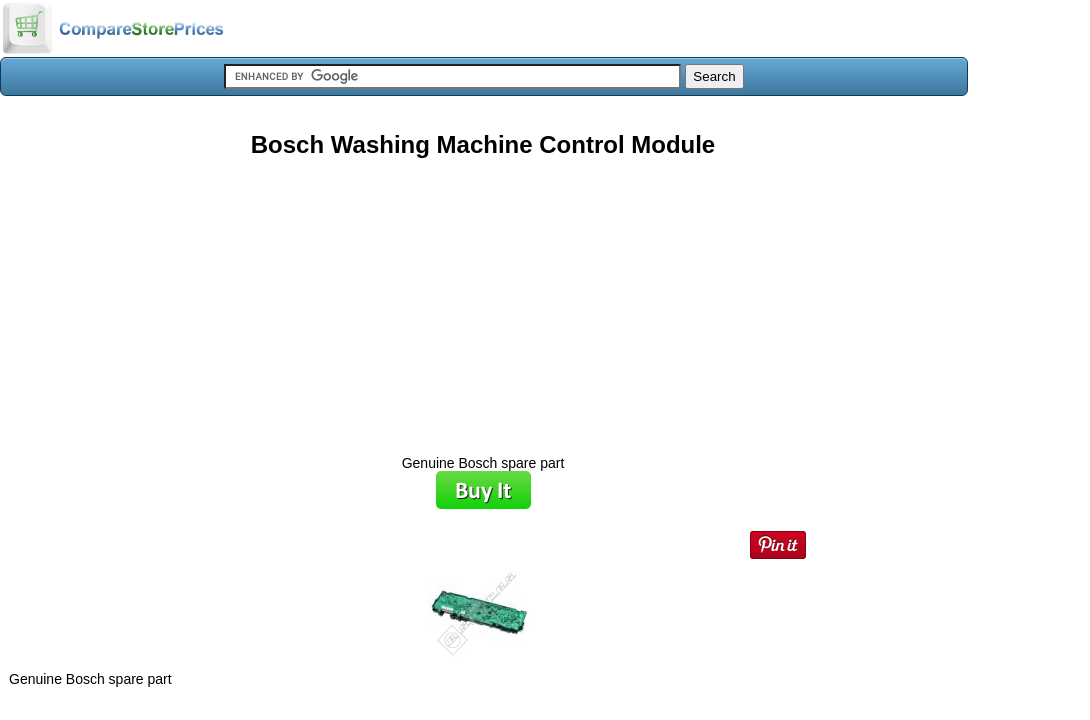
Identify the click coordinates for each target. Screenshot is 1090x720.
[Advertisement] (483, 299)
